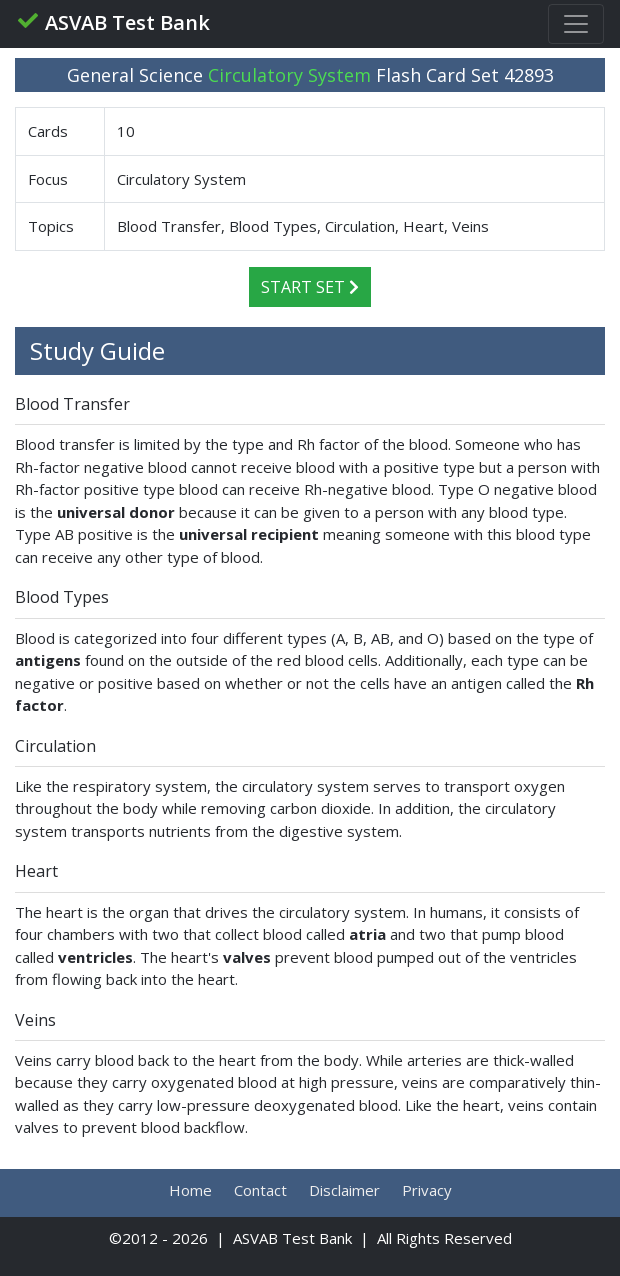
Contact (260, 1190)
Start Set (310, 287)
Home (190, 1190)
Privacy (427, 1190)
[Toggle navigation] (576, 24)
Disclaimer (344, 1190)
